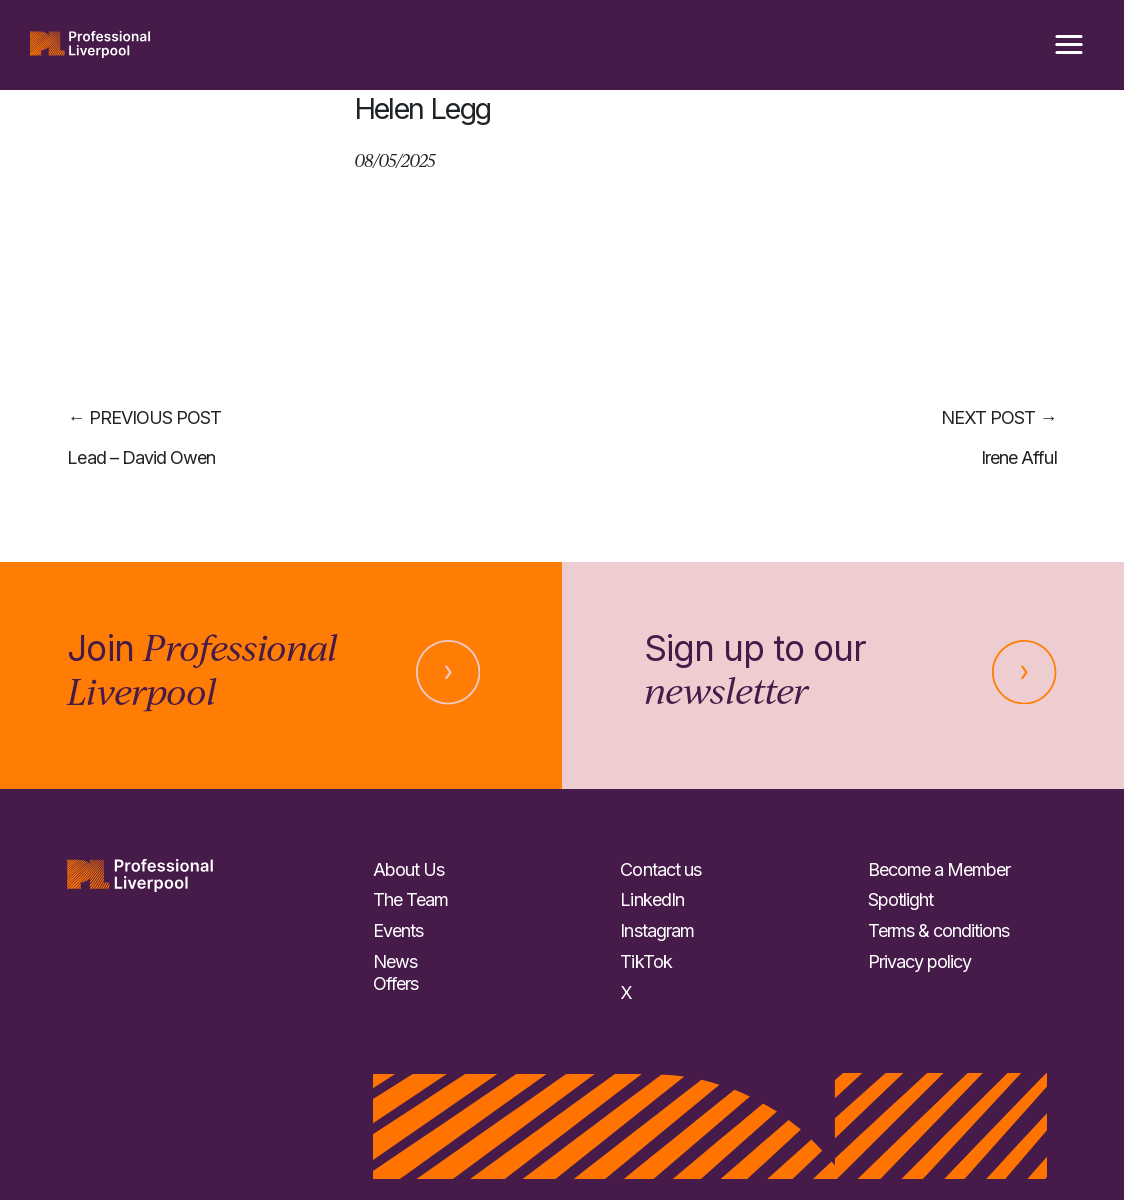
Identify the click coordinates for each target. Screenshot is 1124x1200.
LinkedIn (651, 899)
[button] (1069, 45)
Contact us (660, 869)
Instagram (656, 930)
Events (398, 930)
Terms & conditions (939, 930)
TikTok (645, 961)
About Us (408, 869)
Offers (395, 983)
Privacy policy (919, 961)
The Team (410, 899)
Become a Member (939, 869)
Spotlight (900, 899)
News (395, 961)
